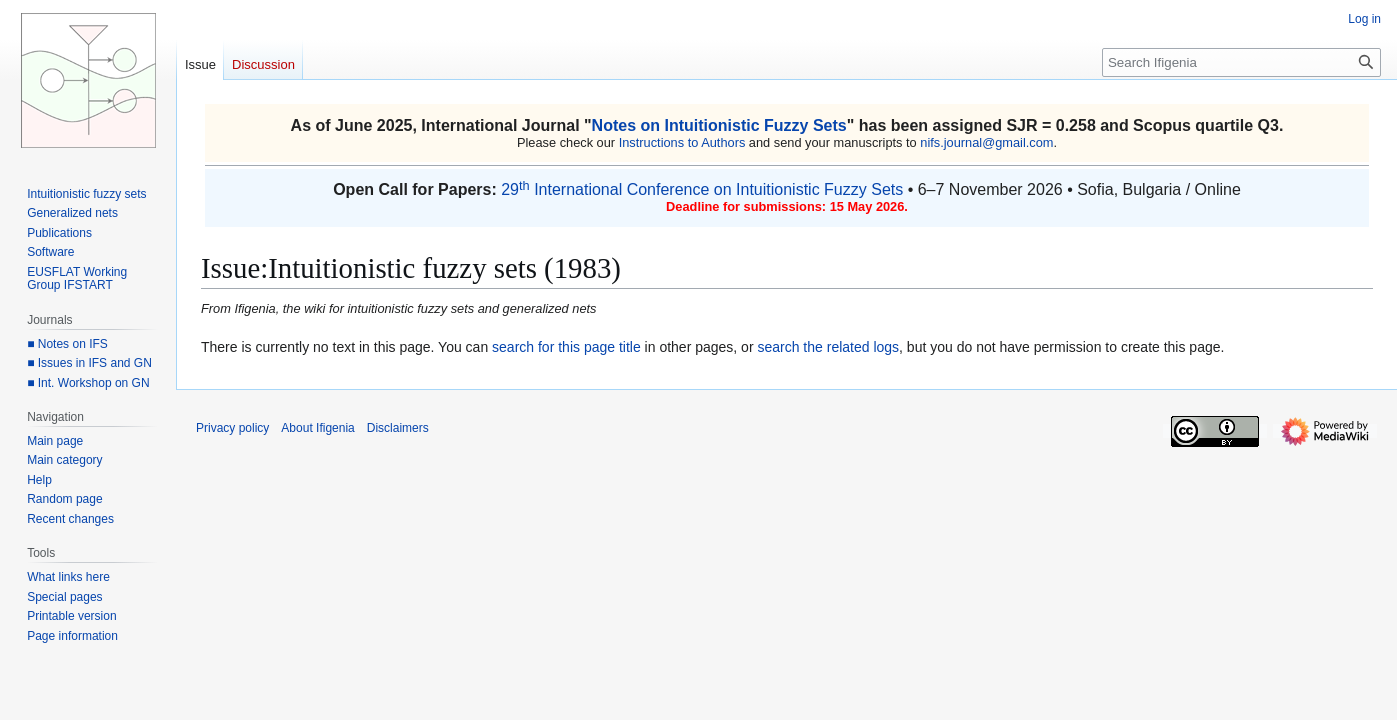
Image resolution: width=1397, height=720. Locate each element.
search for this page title (566, 347)
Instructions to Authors (682, 142)
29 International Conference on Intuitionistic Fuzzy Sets (702, 189)
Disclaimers (398, 428)
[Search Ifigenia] (1241, 62)
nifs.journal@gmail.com (986, 142)
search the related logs (828, 347)
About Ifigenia (317, 428)
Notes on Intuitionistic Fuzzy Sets (719, 125)
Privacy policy (232, 428)
